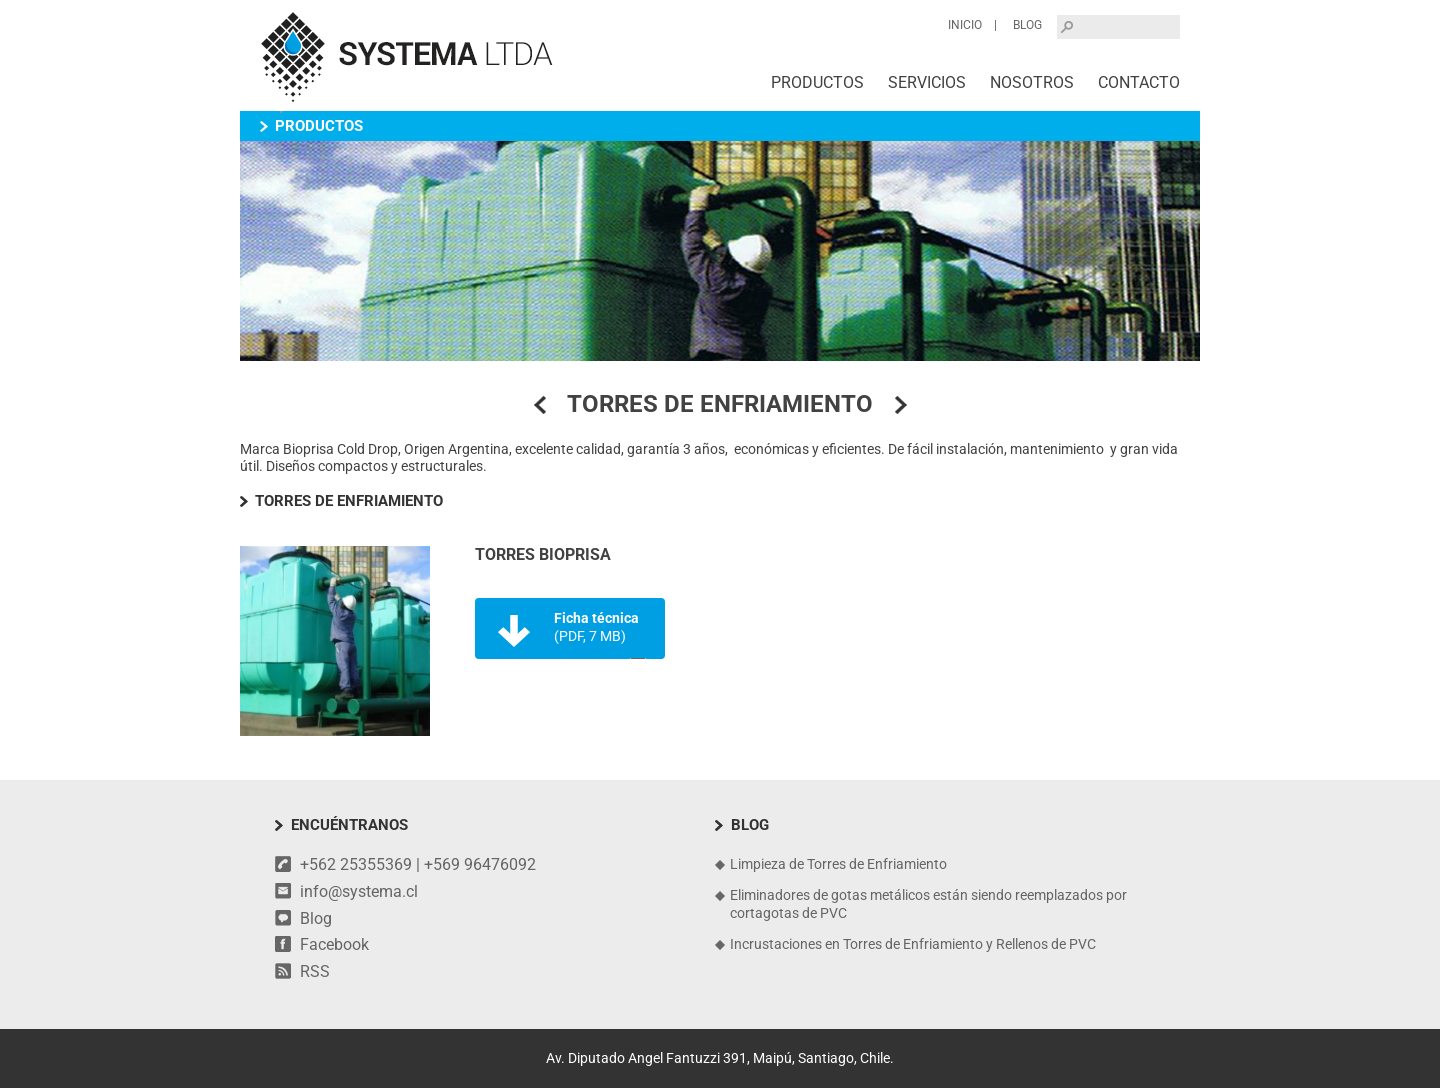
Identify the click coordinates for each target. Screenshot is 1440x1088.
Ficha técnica (596, 627)
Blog (1027, 25)
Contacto (1139, 82)
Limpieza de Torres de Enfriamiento (838, 864)
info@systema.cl (359, 891)
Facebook (334, 944)
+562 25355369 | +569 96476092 (418, 864)
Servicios (927, 82)
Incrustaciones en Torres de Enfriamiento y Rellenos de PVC (913, 944)
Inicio (965, 25)
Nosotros (1032, 82)
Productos (817, 82)
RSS (315, 971)
